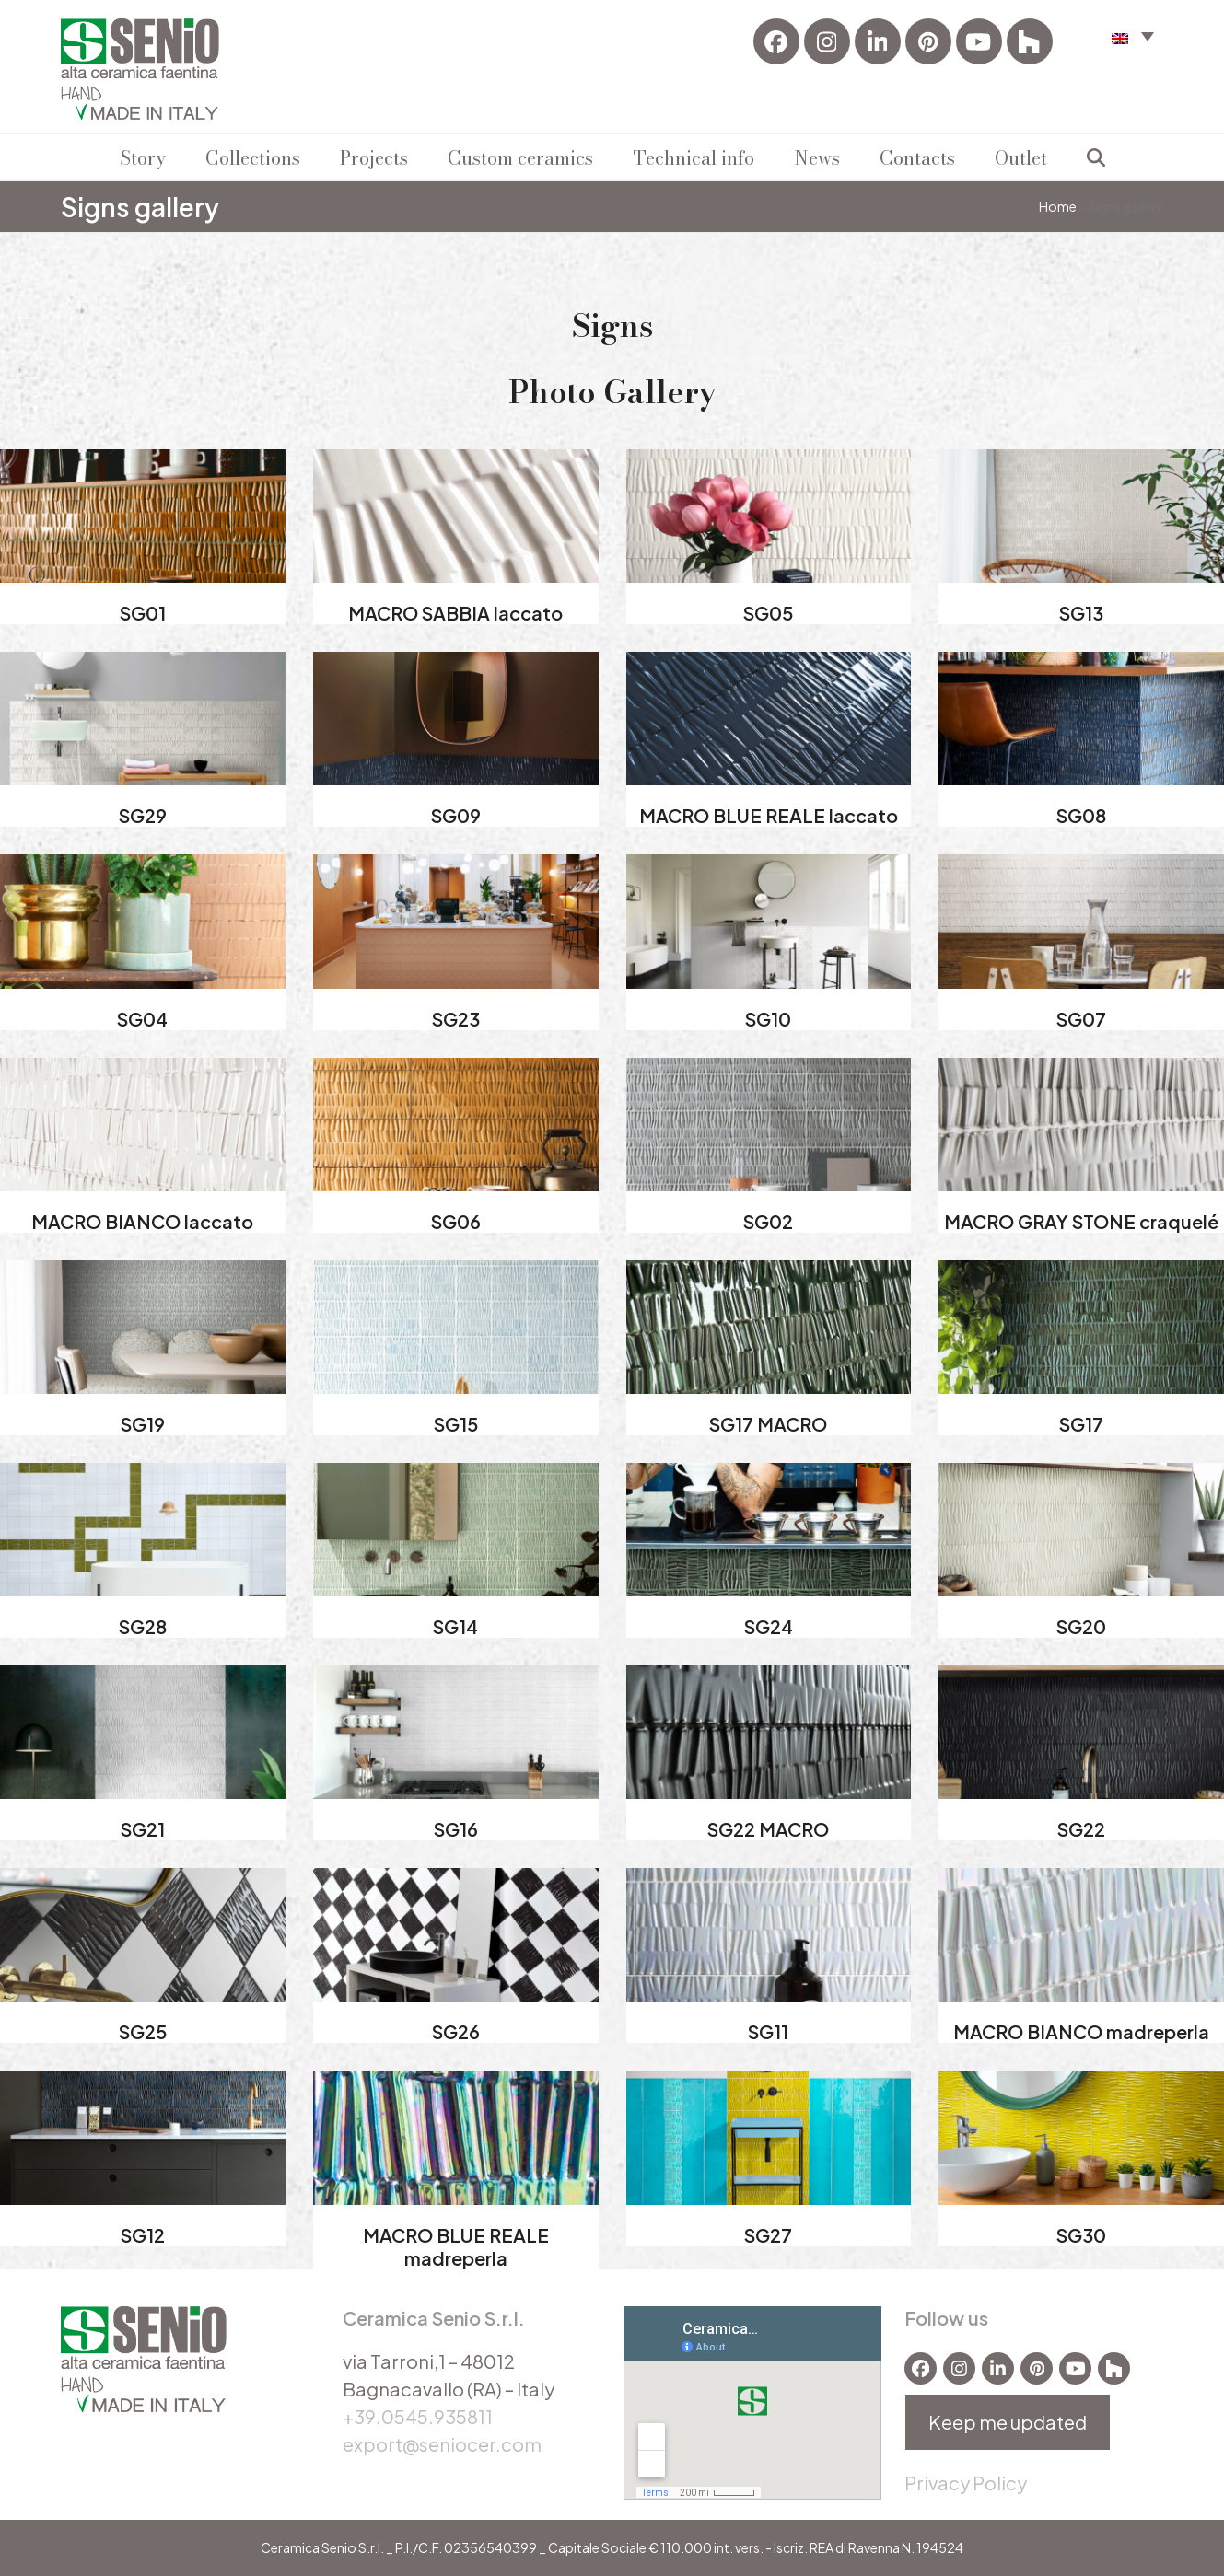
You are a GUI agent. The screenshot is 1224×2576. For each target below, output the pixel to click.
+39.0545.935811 (418, 2416)
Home (1058, 206)
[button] (1132, 35)
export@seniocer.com (442, 2443)
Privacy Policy (965, 2482)
